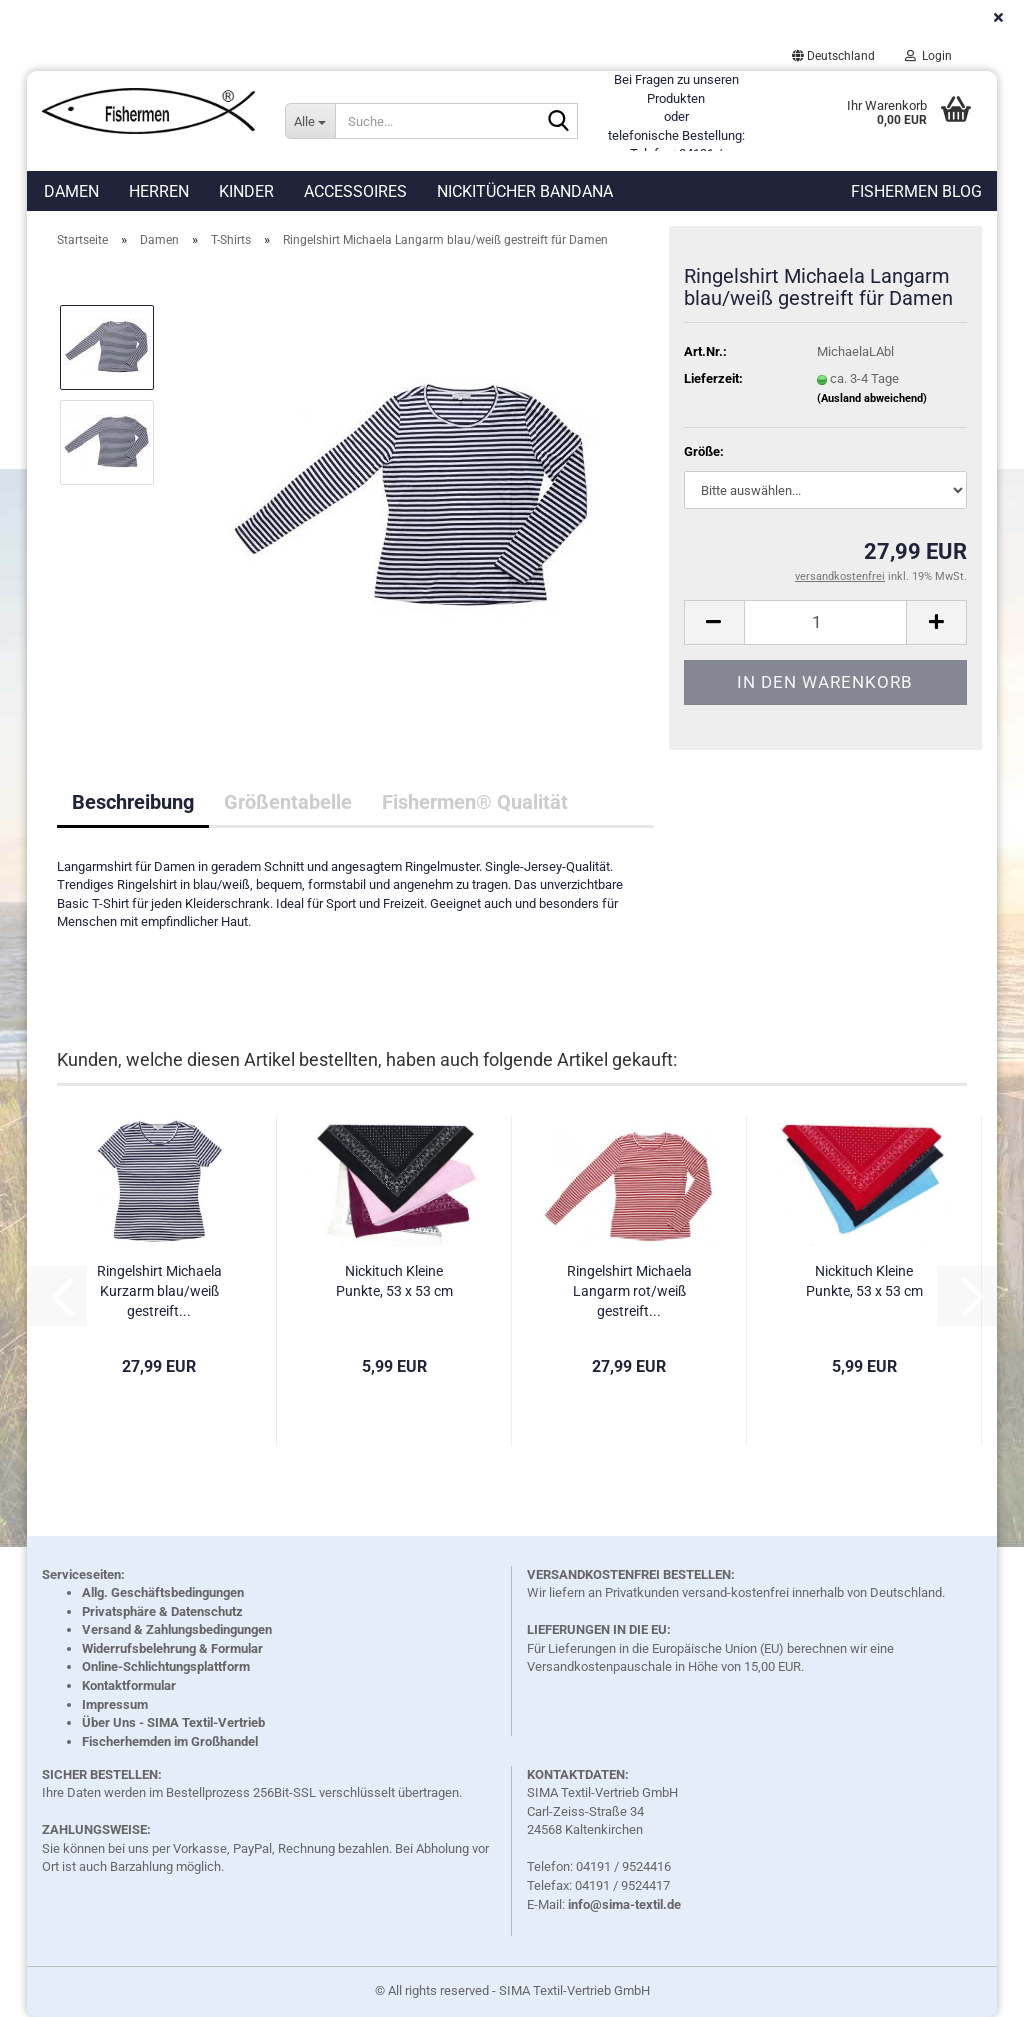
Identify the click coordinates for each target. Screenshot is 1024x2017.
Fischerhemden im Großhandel (170, 1741)
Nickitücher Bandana (525, 191)
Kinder (246, 191)
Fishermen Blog (916, 191)
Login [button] (928, 56)
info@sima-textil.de (624, 1904)
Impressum (115, 1704)
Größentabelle (288, 802)
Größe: (704, 451)
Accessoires (355, 191)
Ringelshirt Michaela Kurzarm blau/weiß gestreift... (159, 1291)
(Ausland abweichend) (872, 398)
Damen (71, 191)
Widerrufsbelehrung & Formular (172, 1648)
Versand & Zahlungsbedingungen (177, 1629)
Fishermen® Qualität (475, 802)
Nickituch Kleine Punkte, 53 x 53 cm (394, 1281)
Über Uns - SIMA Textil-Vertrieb (173, 1722)
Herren (159, 191)
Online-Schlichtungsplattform (166, 1666)
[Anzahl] (825, 622)
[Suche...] (310, 121)
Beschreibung (133, 802)
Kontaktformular (129, 1685)
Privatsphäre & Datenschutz (162, 1611)
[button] (833, 56)
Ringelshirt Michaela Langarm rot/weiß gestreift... (629, 1291)
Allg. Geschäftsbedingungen (163, 1592)
